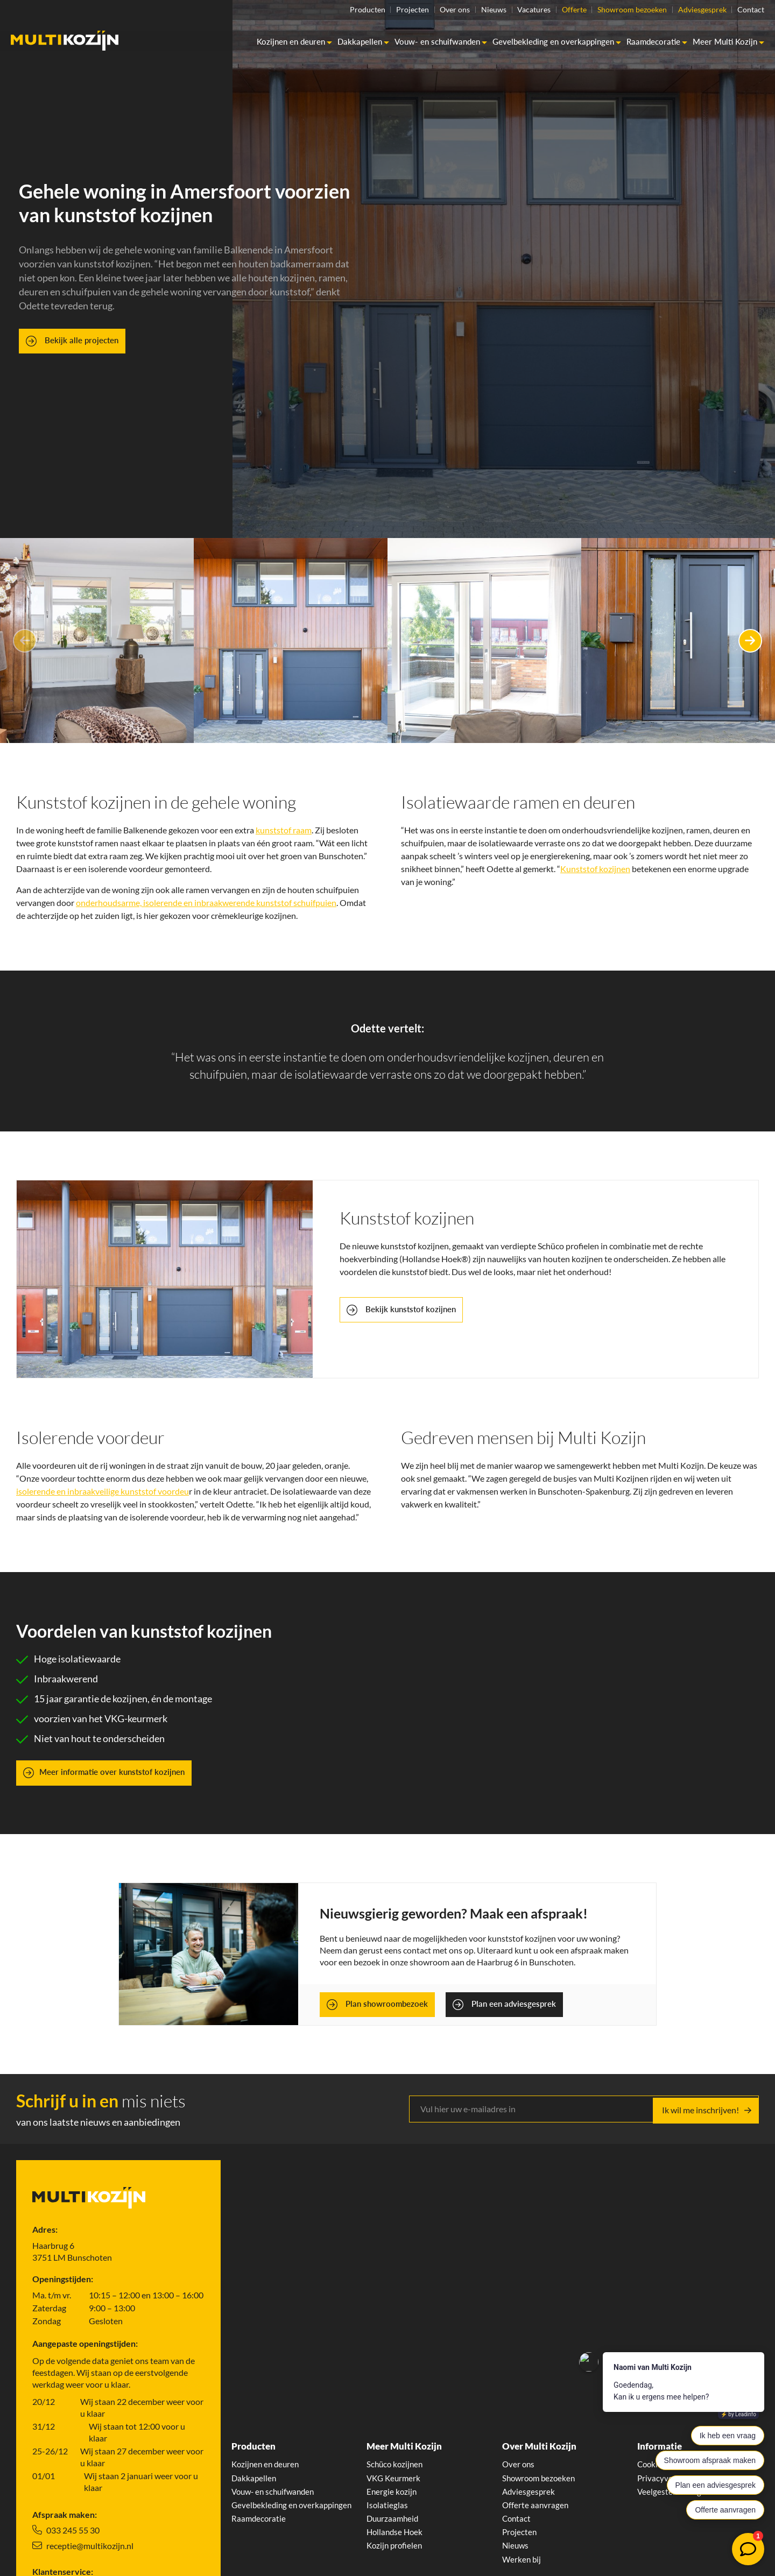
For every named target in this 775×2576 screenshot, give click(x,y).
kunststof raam (284, 830)
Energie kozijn (392, 2492)
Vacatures (520, 10)
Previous (29, 640)
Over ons (434, 10)
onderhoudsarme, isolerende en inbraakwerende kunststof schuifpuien (206, 902)
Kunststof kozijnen (595, 869)
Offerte (563, 10)
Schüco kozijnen (396, 2464)
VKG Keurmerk (395, 2478)
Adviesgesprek (698, 10)
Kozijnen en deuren (294, 42)
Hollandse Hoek (396, 2534)
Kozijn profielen (396, 2548)
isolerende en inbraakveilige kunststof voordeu (102, 1491)
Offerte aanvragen (536, 2506)
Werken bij (522, 2562)
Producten (339, 10)
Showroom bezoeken (625, 10)
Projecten (387, 10)
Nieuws (476, 10)
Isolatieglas (387, 2506)
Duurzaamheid (394, 2520)
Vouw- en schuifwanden (440, 42)
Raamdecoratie (656, 42)
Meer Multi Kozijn (728, 42)
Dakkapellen (363, 42)
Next (745, 640)
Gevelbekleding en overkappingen (556, 42)
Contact (750, 10)
